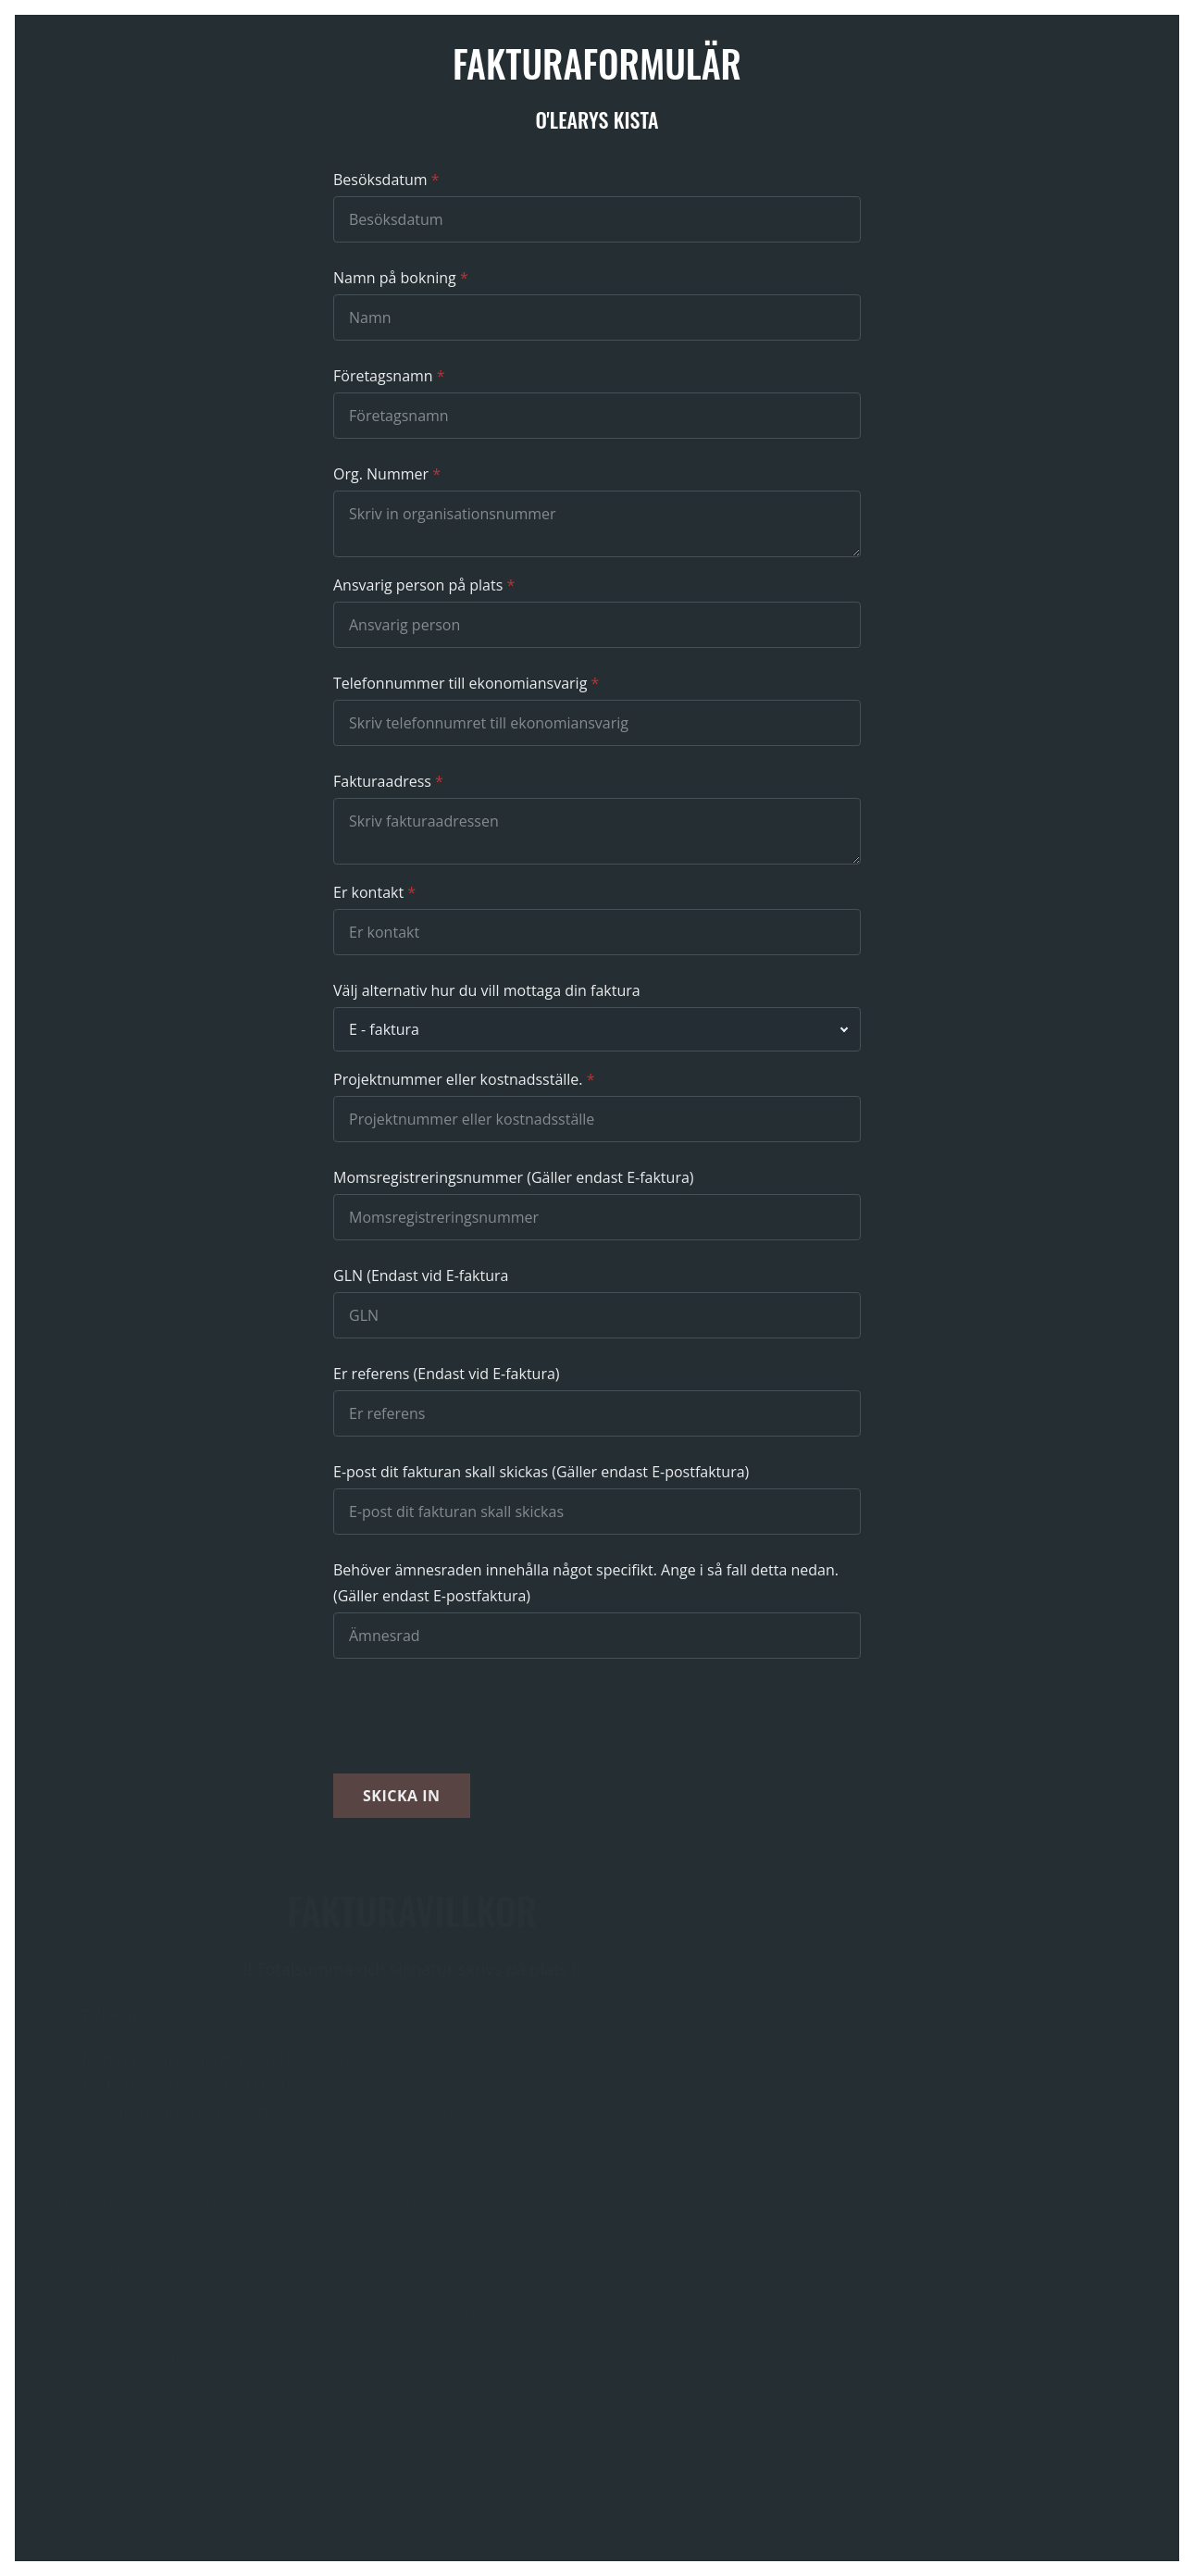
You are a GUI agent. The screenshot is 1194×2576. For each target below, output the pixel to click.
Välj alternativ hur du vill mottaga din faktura (487, 990)
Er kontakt (368, 892)
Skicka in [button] (402, 1796)
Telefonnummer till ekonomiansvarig (460, 683)
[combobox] (597, 1029)
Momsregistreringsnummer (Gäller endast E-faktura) (513, 1177)
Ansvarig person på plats (418, 585)
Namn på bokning (394, 278)
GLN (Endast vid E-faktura (420, 1275)
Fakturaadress (382, 781)
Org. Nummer (381, 474)
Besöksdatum (380, 179)
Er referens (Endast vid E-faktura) (446, 1373)
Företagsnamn (383, 376)
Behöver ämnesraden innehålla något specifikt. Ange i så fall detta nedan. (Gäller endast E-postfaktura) (586, 1583)
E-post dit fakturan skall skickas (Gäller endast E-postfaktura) (541, 1472)
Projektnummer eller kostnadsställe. (458, 1079)
